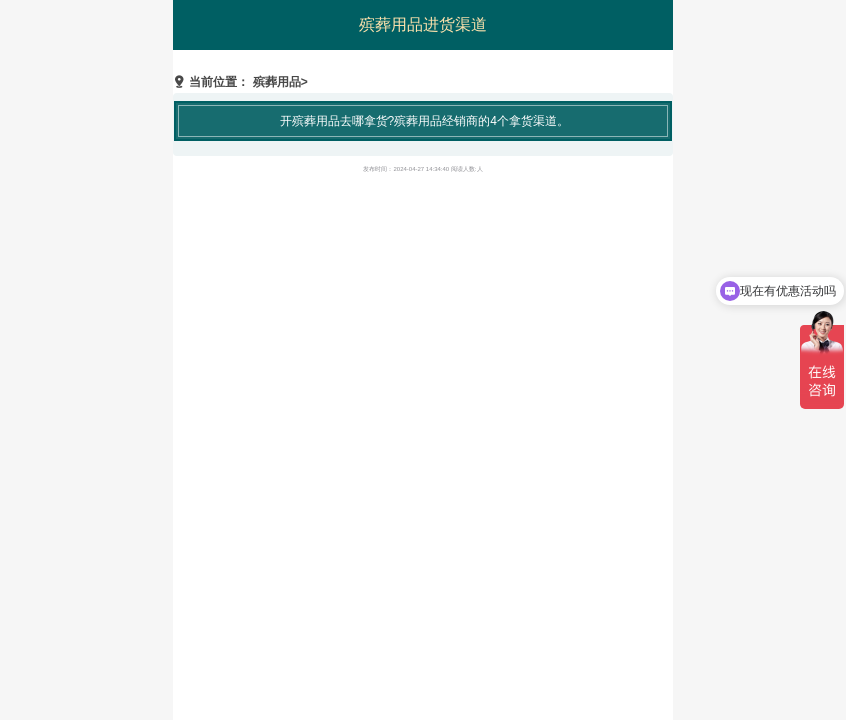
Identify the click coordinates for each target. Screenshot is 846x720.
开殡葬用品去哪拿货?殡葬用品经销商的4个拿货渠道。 (424, 121)
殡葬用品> (280, 82)
